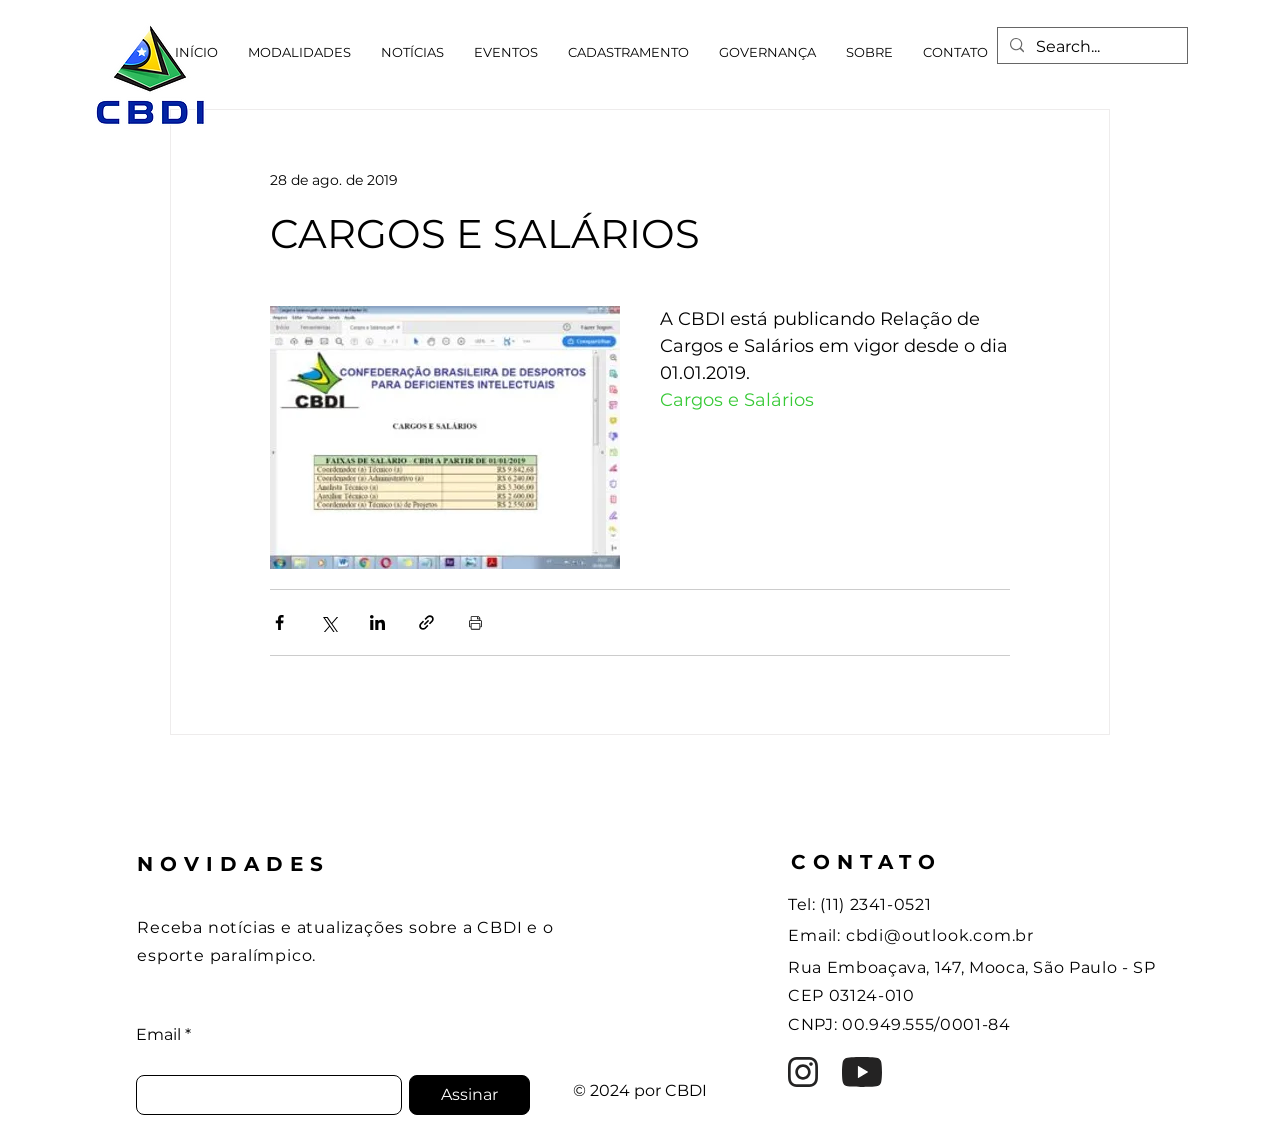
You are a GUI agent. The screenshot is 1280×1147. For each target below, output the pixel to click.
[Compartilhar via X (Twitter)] (328, 622)
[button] (299, 52)
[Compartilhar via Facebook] (279, 622)
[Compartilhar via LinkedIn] (377, 622)
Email (158, 1035)
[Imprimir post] (475, 622)
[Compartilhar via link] (426, 622)
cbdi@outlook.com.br (940, 935)
